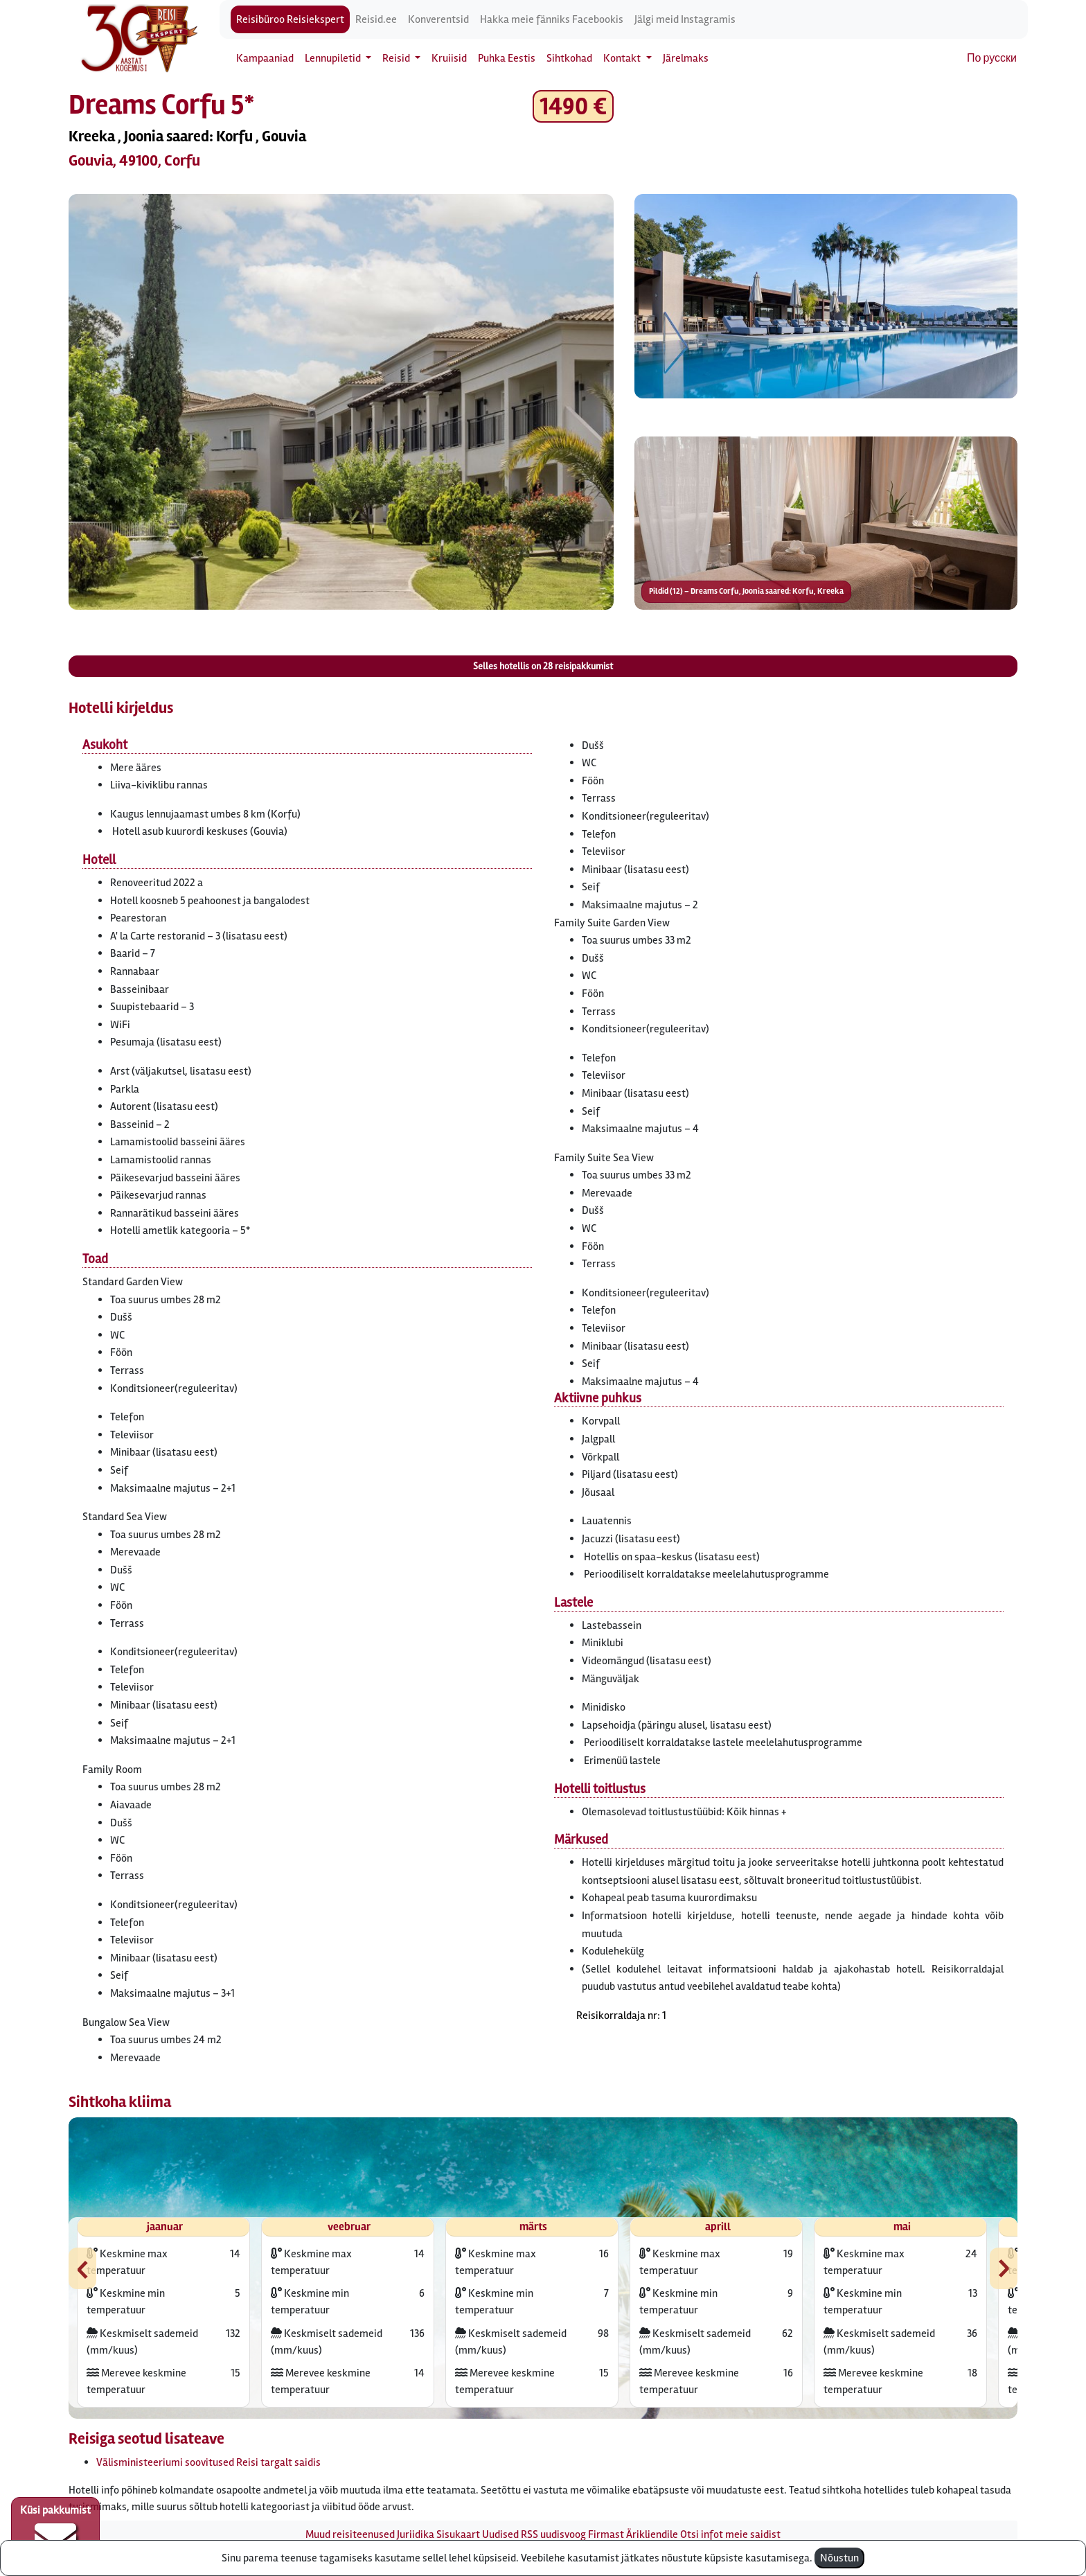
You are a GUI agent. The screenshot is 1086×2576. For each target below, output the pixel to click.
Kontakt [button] (623, 58)
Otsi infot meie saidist (730, 2534)
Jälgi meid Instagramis (685, 19)
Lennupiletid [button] (334, 58)
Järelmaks (686, 58)
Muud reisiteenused (350, 2534)
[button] (341, 402)
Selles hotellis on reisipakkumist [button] (543, 666)
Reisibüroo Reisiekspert (290, 19)
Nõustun (839, 2558)
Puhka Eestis (506, 58)
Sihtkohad (569, 58)
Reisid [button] (397, 58)
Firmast (606, 2534)
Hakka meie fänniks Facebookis (551, 19)
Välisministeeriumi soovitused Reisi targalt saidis (208, 2462)
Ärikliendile (652, 2534)
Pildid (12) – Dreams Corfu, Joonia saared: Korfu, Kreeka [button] (746, 591)
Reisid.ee (376, 19)
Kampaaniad (265, 58)
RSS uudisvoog (553, 2534)
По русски (992, 58)
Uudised (500, 2534)
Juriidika (415, 2534)
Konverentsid (438, 19)
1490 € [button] (573, 106)
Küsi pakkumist (55, 2531)
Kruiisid (449, 58)
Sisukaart (458, 2534)
